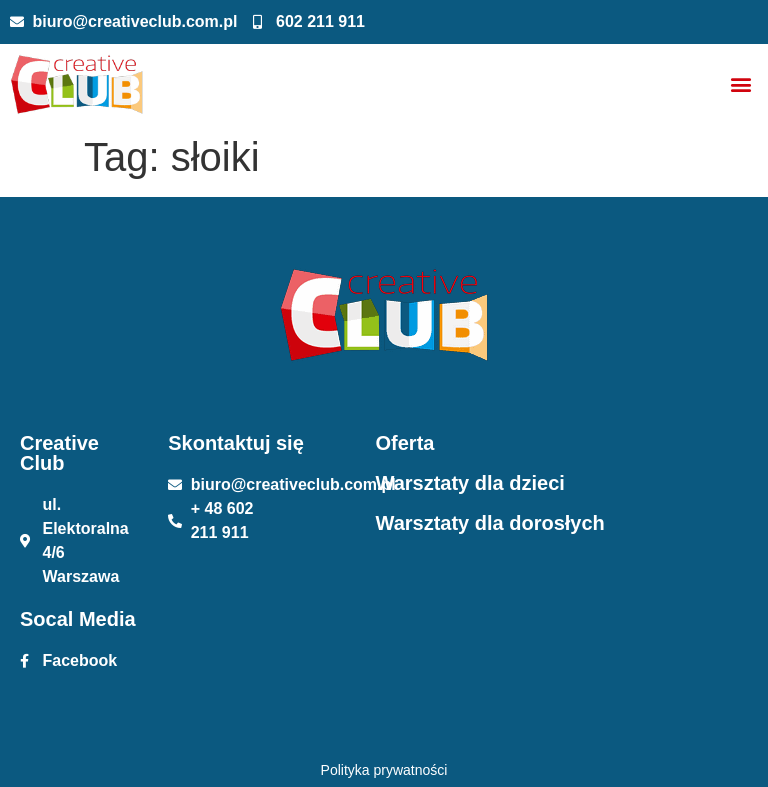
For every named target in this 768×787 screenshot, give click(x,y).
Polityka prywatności (384, 770)
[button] (741, 84)
